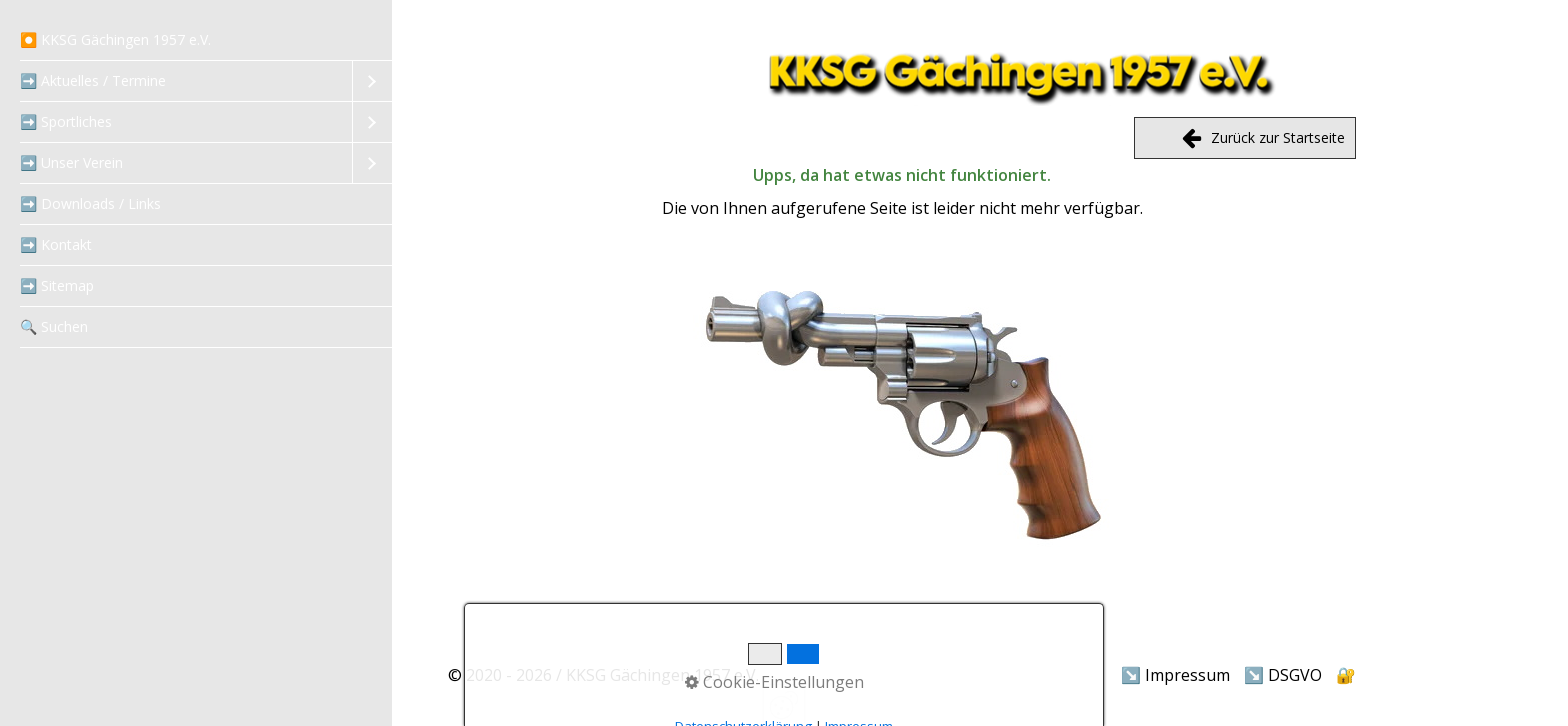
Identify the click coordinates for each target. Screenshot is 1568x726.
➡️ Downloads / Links (90, 203)
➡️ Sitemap (57, 285)
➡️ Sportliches (66, 121)
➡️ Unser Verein (71, 162)
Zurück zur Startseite (1264, 138)
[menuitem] (196, 40)
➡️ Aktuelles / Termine (93, 80)
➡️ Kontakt (56, 244)
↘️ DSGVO (1283, 675)
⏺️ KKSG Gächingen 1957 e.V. (115, 39)
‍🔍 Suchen (54, 326)
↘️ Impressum (1175, 675)
